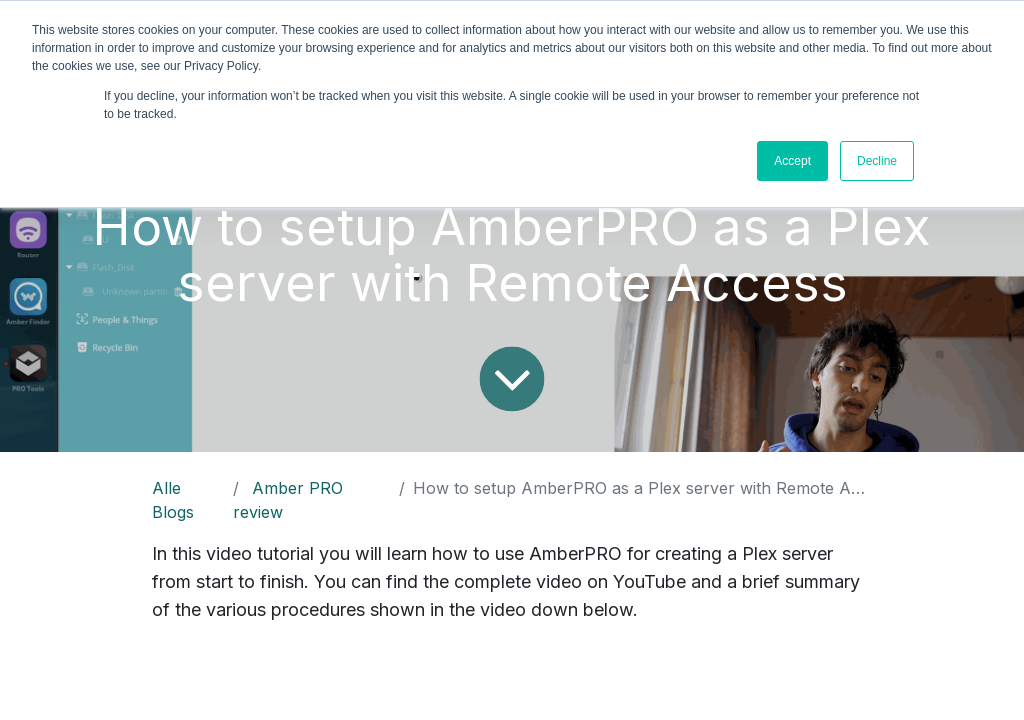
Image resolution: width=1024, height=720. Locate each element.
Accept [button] (792, 161)
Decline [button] (877, 161)
